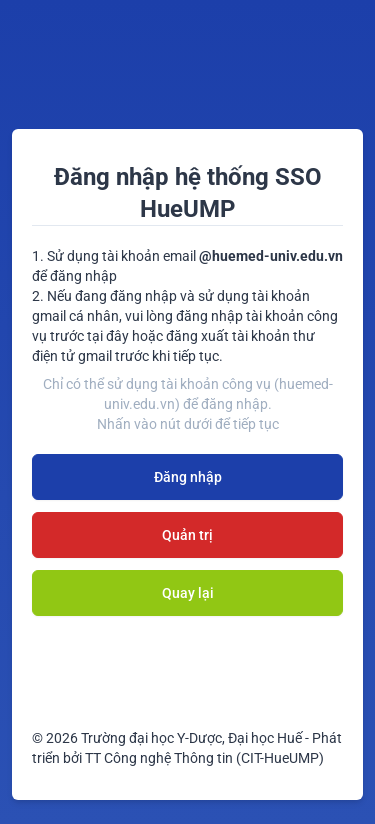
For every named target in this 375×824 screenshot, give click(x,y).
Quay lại (188, 593)
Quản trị (187, 535)
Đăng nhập (188, 477)
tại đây (108, 336)
